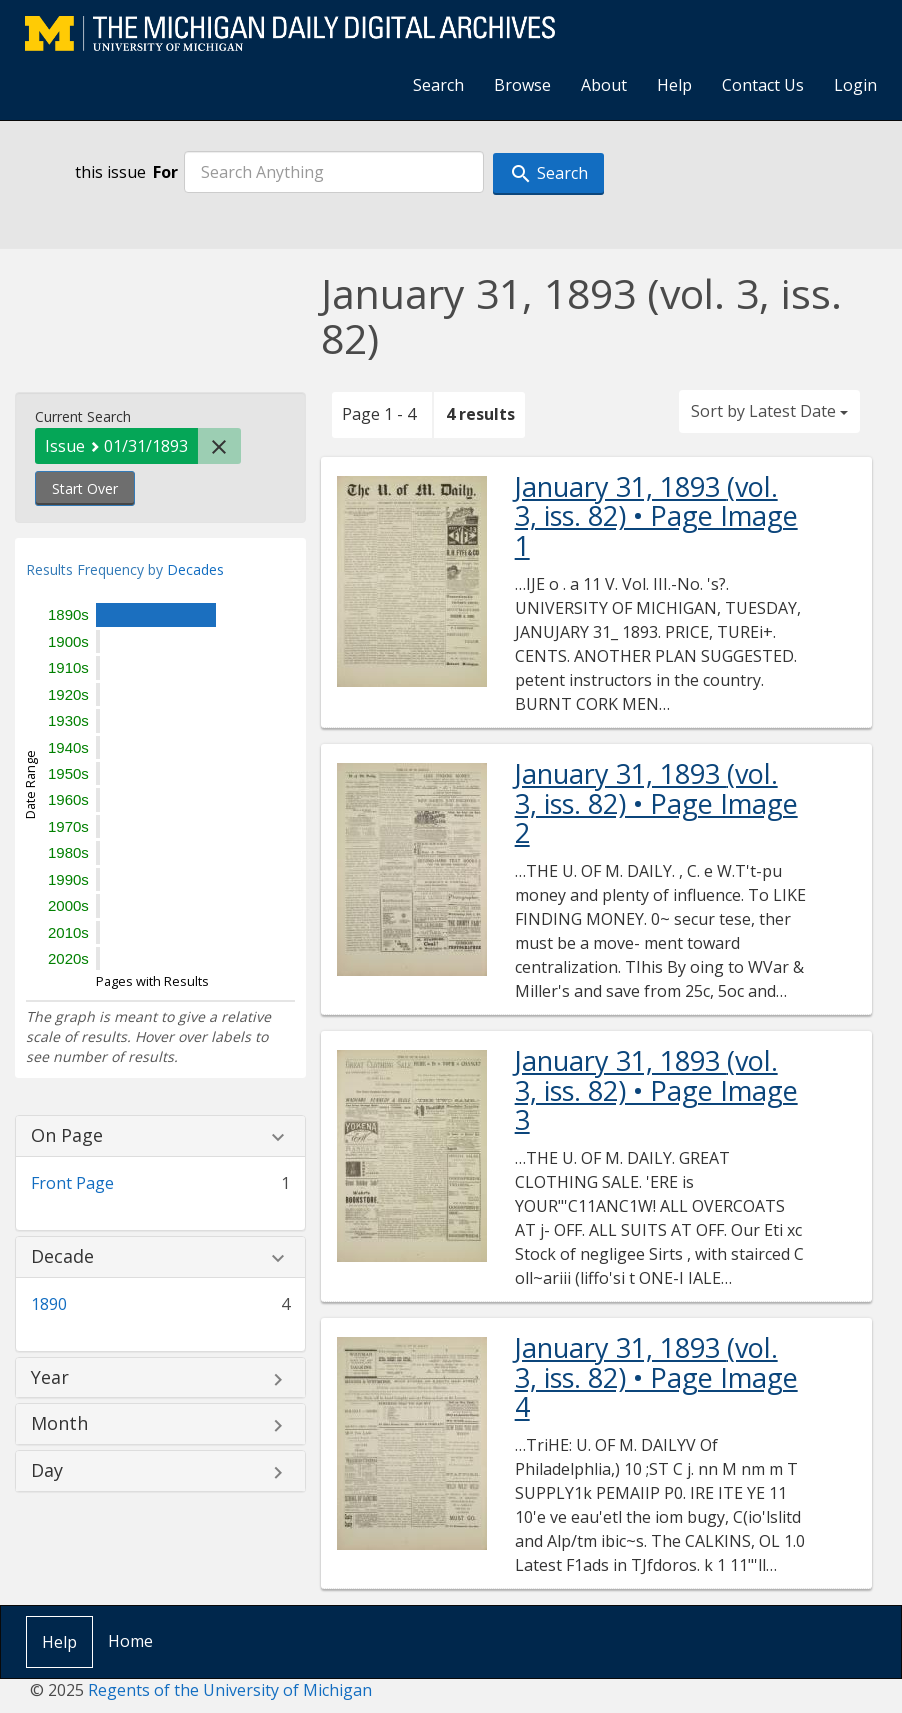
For (165, 172)
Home (130, 1641)
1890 (49, 1304)
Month (59, 1424)
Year (50, 1378)
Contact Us (763, 85)
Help (674, 85)
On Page (67, 1136)
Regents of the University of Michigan (230, 1690)
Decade (62, 1257)
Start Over (85, 488)
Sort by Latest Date (769, 411)
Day (47, 1471)
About (604, 85)
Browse (522, 85)
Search (438, 85)
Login (855, 85)
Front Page (72, 1183)
